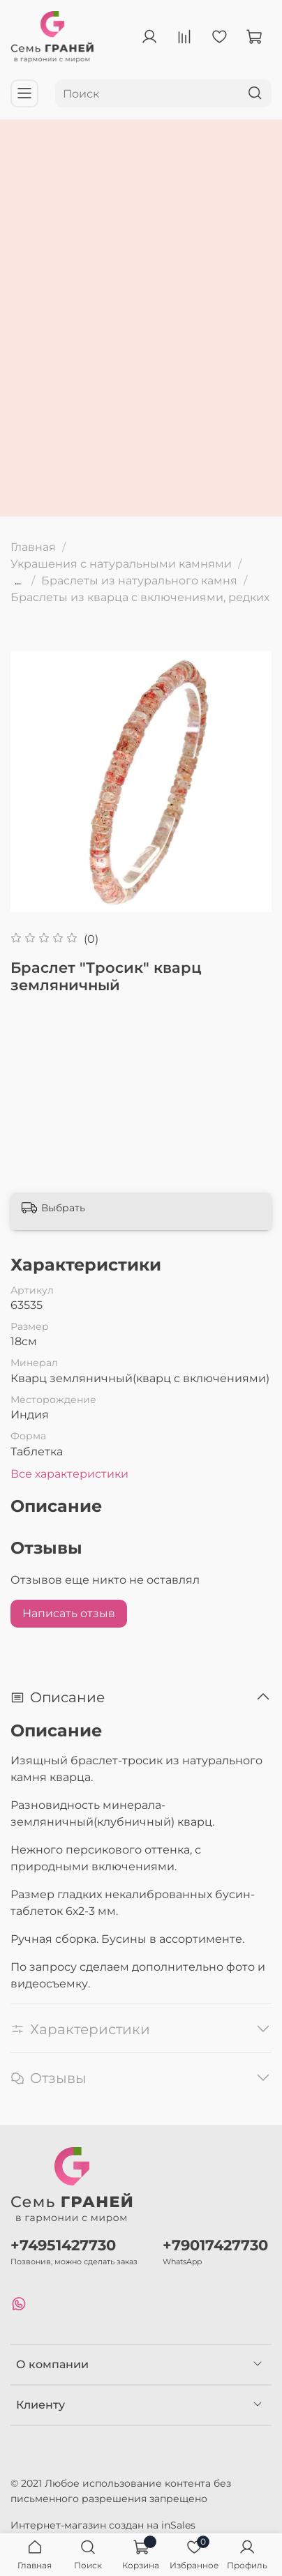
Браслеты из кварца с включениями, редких (139, 597)
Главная (33, 547)
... (18, 581)
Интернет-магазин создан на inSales (102, 2525)
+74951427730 (63, 2245)
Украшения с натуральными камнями (121, 563)
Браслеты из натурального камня (139, 580)
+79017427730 (215, 2245)
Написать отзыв (68, 1613)
